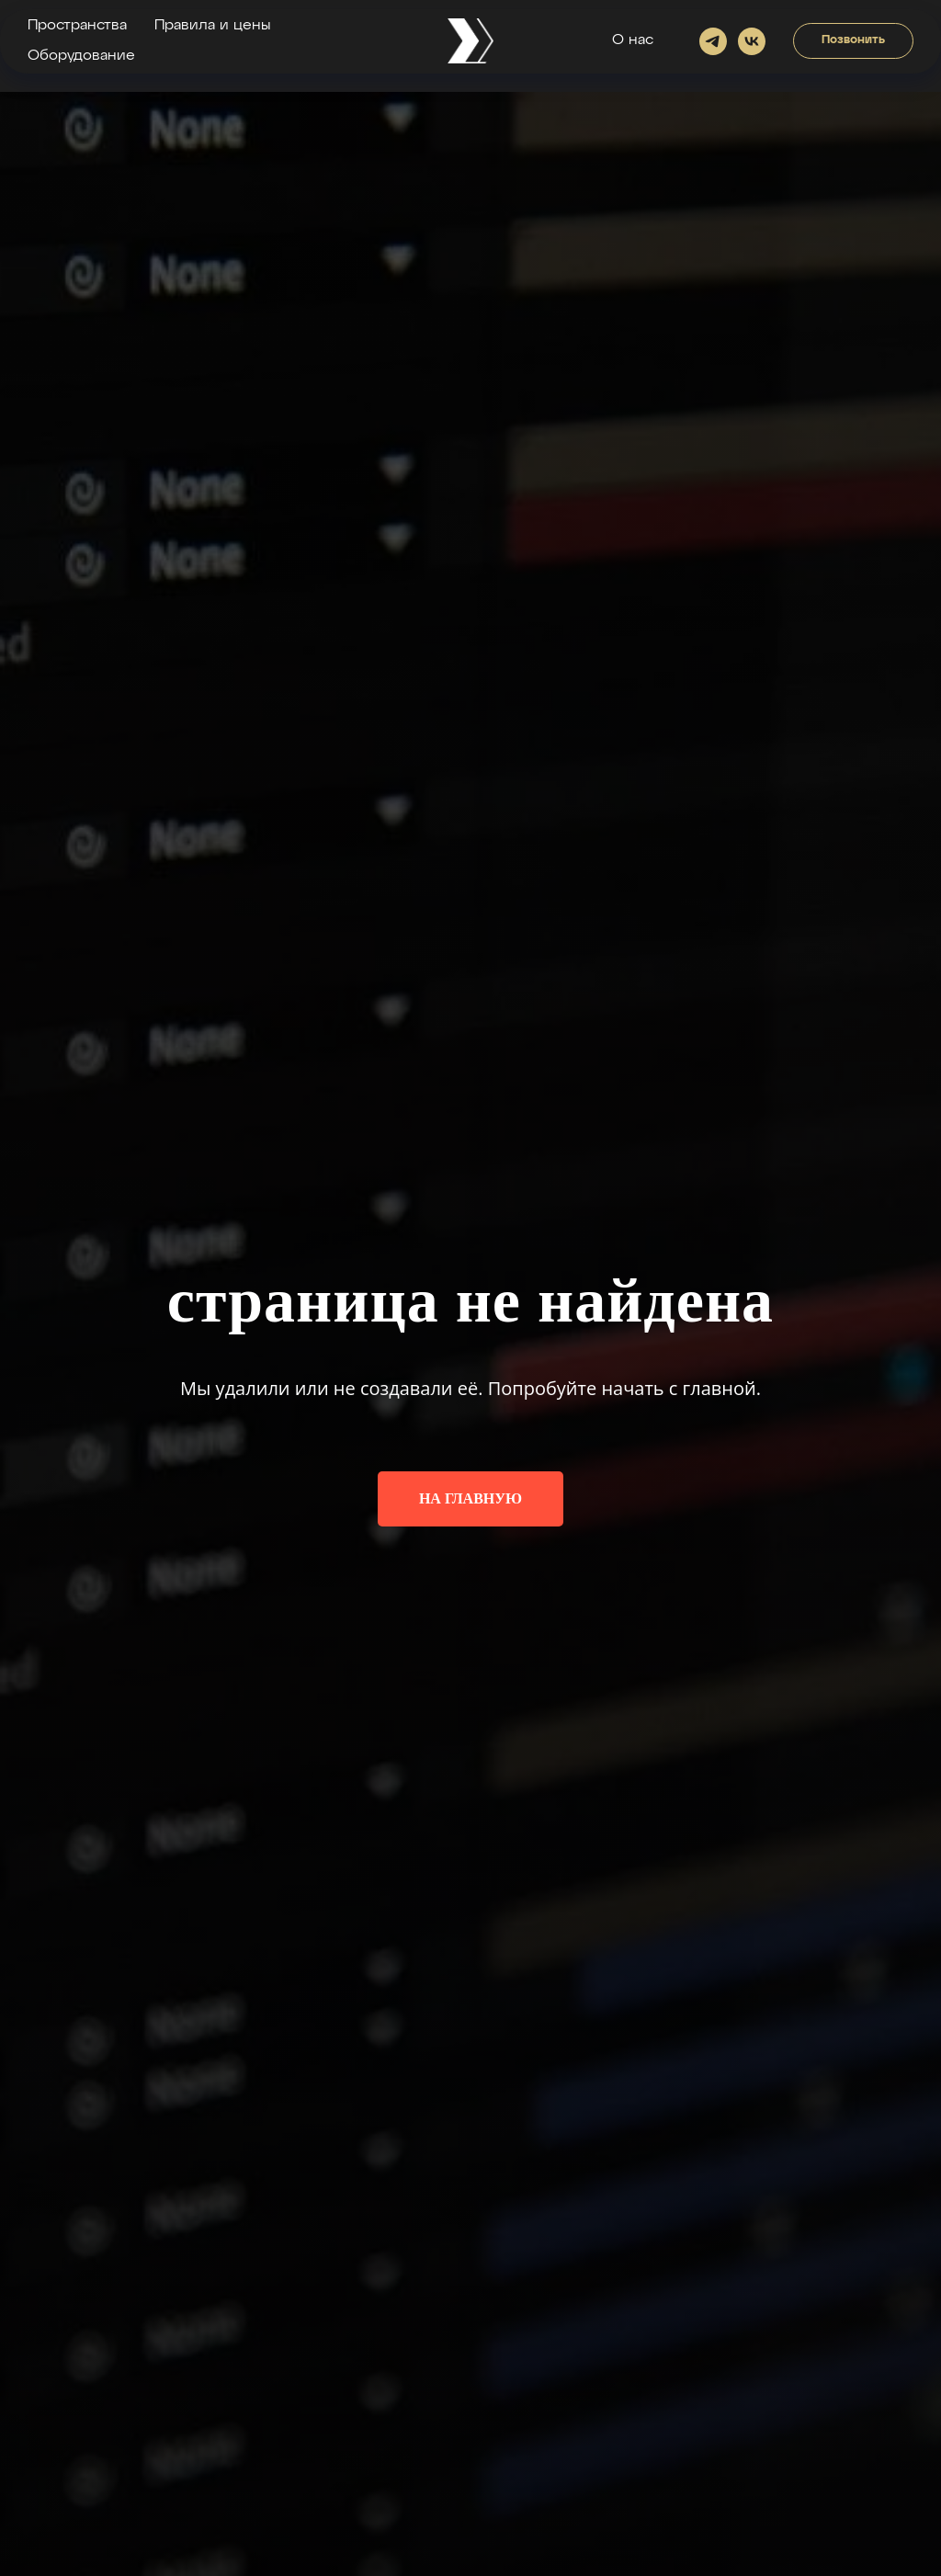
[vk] (751, 41)
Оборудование (81, 56)
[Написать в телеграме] (713, 41)
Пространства (77, 25)
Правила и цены (212, 25)
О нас (632, 40)
